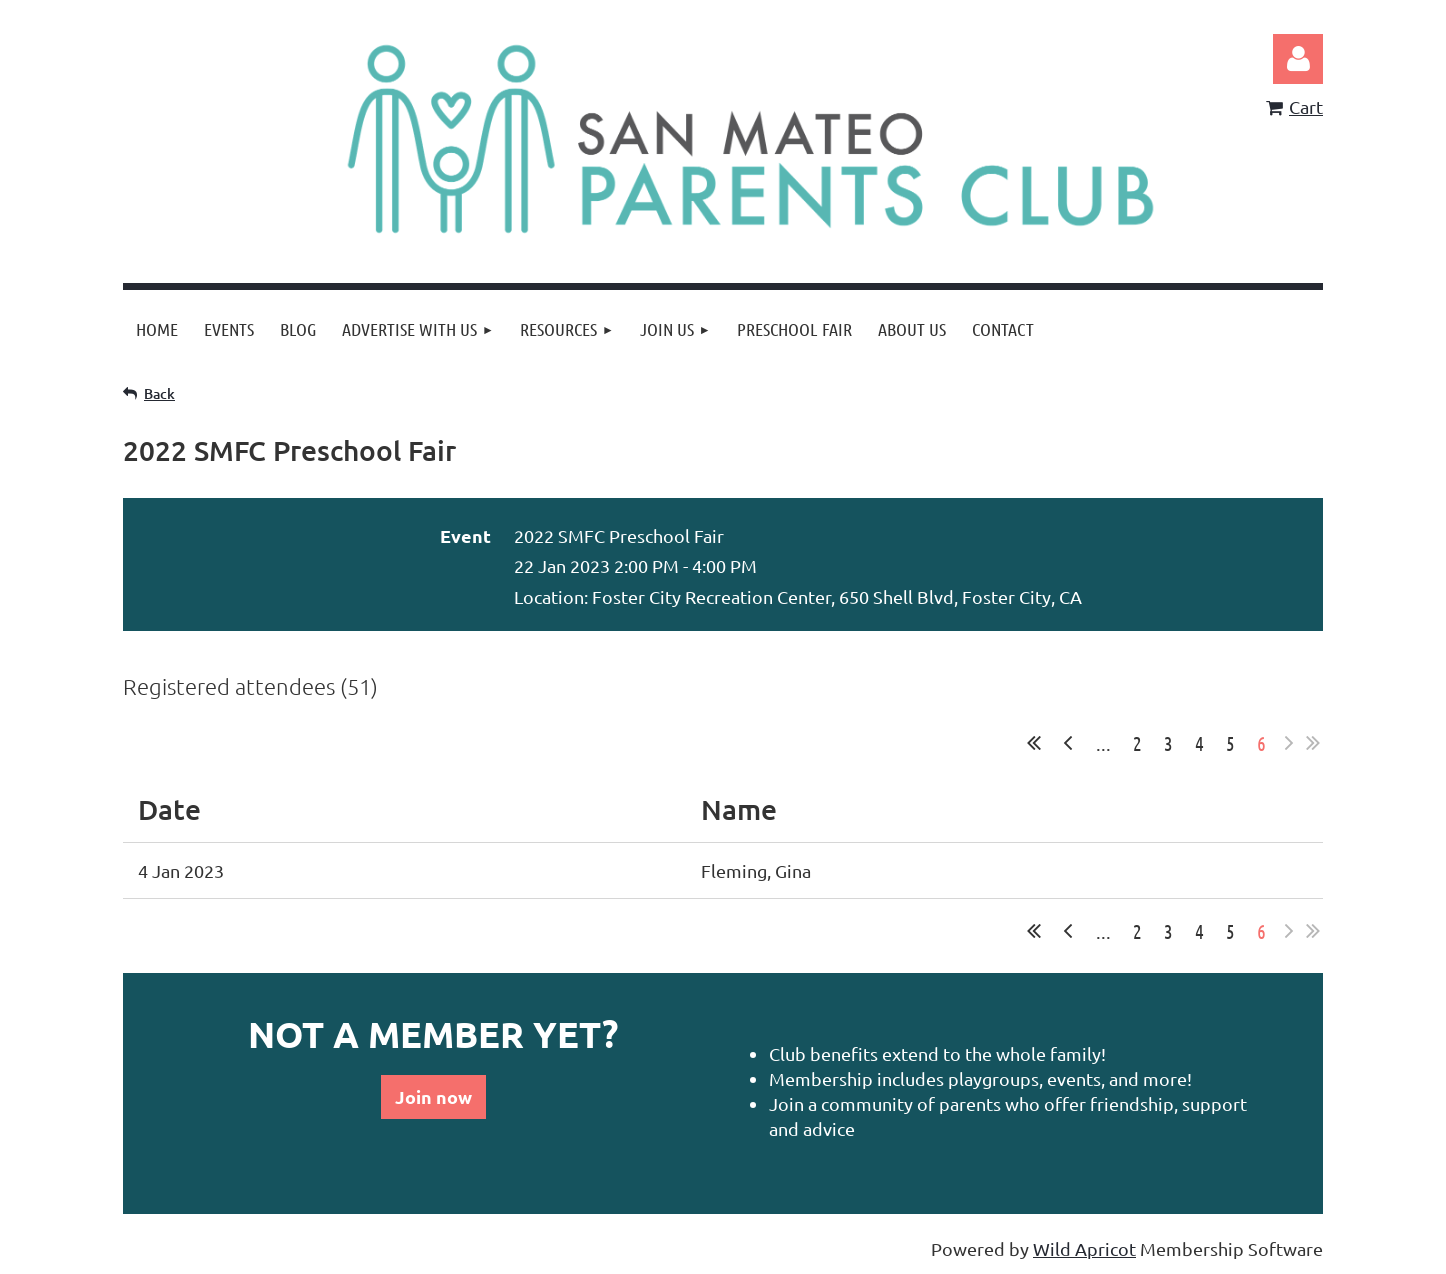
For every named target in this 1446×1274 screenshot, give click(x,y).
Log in (1298, 59)
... (1103, 743)
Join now (433, 1096)
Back (159, 393)
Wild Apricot (1084, 1248)
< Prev (1068, 743)
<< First (1034, 743)
